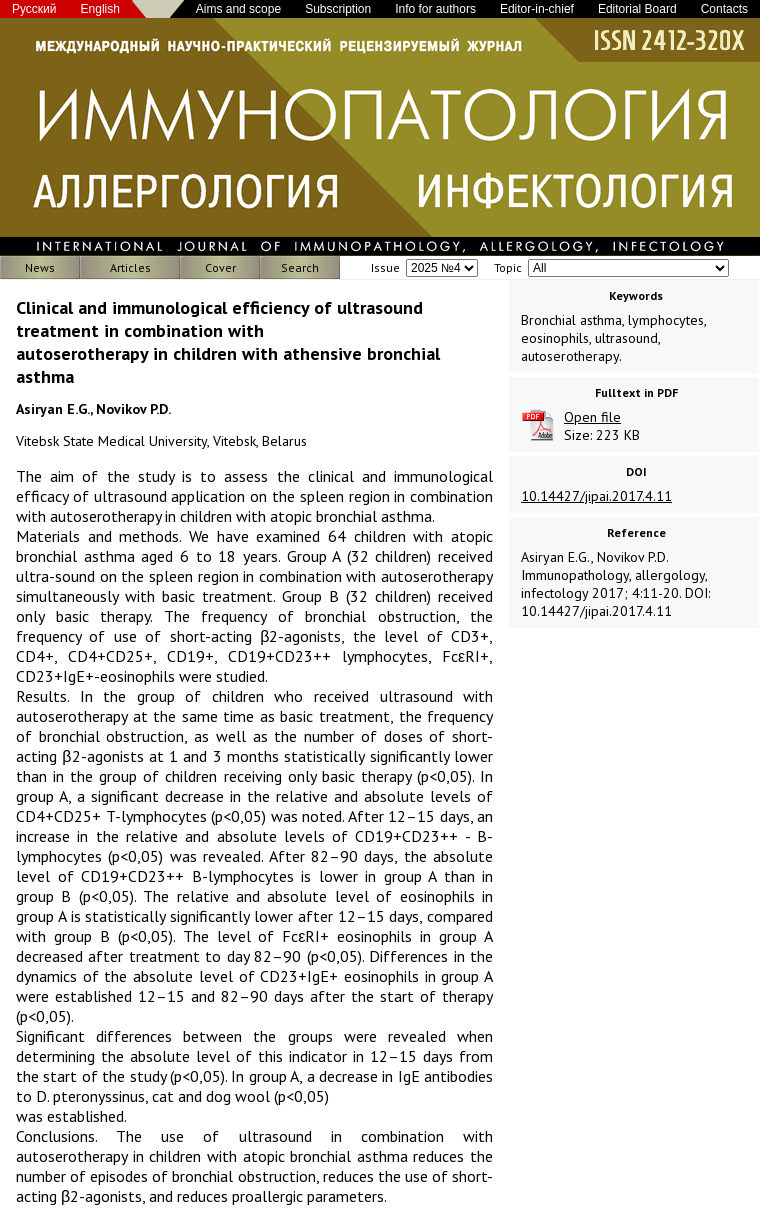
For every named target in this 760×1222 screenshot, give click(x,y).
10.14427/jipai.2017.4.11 (596, 496)
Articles (130, 267)
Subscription (338, 9)
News (40, 267)
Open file (592, 417)
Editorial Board (637, 9)
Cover (220, 267)
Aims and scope (238, 9)
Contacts (724, 9)
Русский (34, 9)
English (100, 9)
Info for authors (435, 9)
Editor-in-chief (537, 9)
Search (300, 267)
